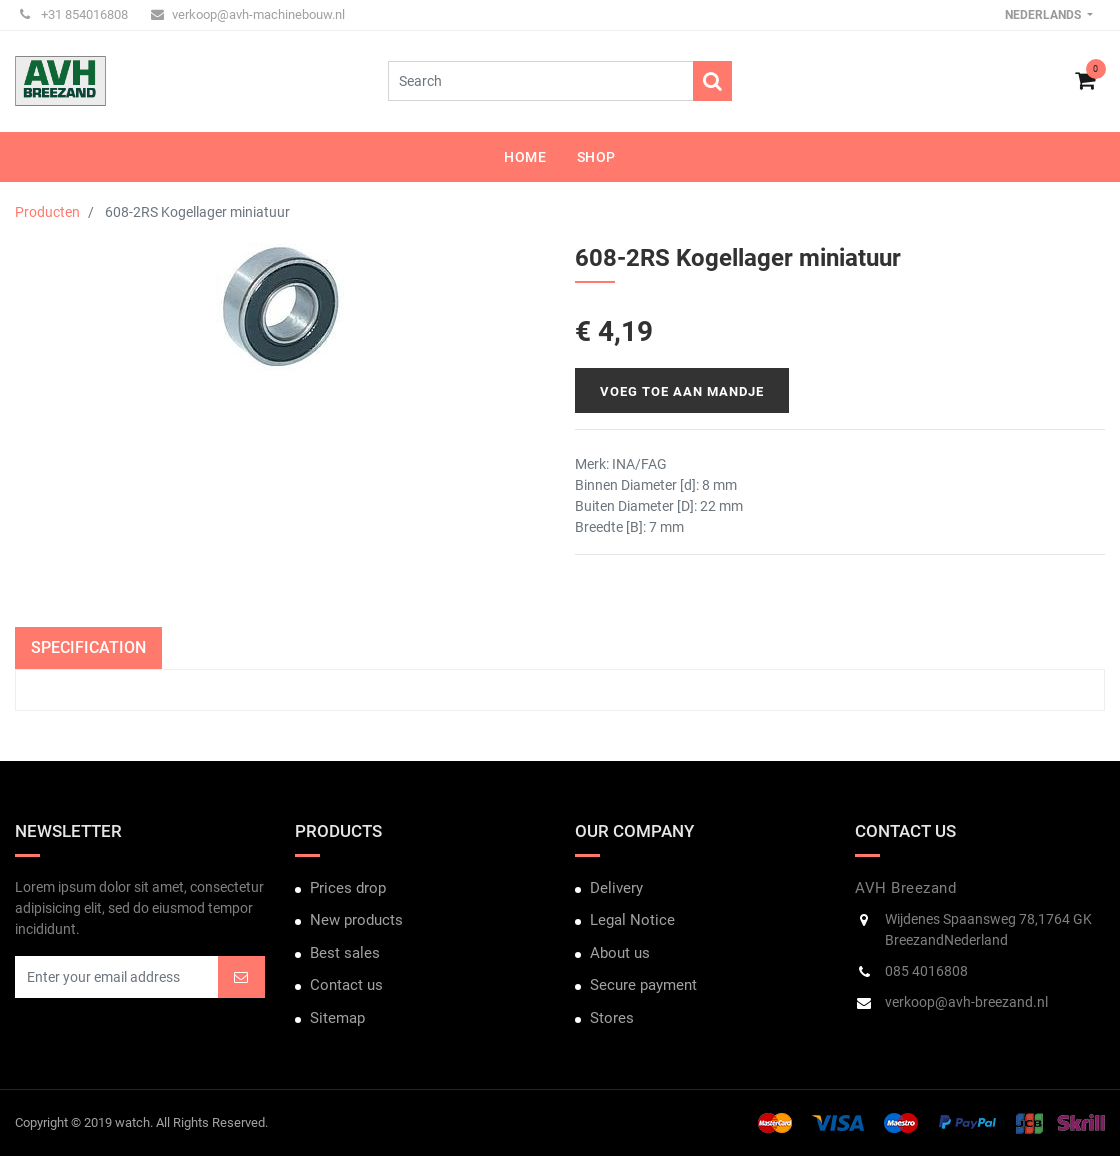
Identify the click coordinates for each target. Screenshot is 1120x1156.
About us (620, 953)
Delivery (616, 888)
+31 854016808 (74, 14)
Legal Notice (632, 920)
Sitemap (337, 1018)
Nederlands (1044, 15)
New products (356, 920)
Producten (47, 212)
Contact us (346, 985)
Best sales (345, 953)
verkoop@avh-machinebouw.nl (248, 14)
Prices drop (348, 888)
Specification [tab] (88, 647)
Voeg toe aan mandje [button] (682, 391)
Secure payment (643, 985)
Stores (612, 1018)
